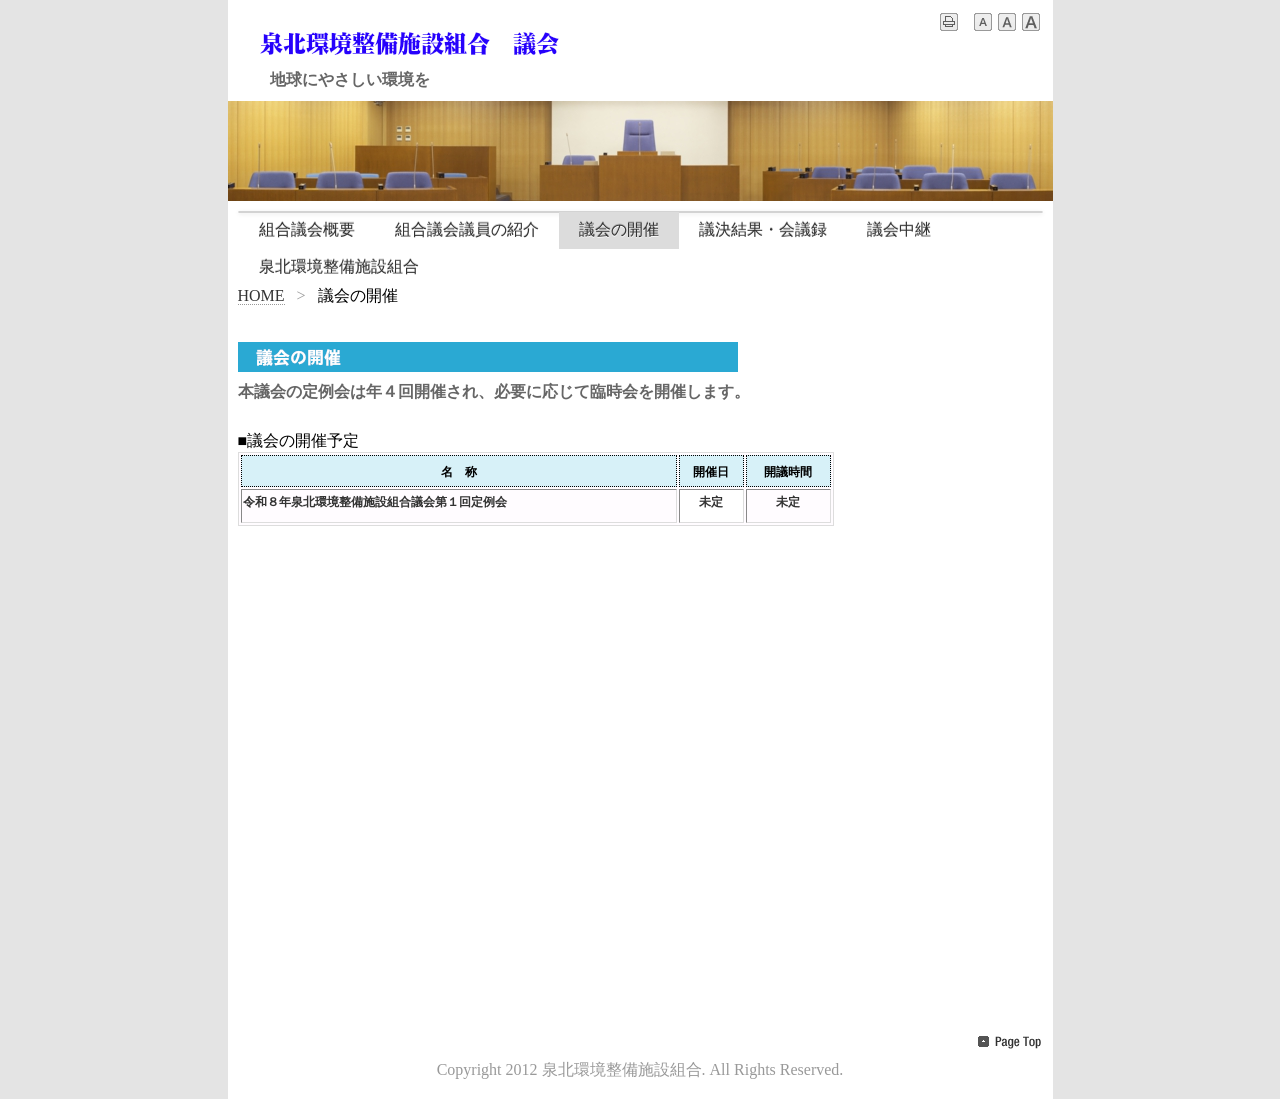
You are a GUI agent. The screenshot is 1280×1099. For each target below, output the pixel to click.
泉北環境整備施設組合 (339, 266)
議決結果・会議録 (763, 229)
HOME (261, 295)
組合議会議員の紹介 (467, 229)
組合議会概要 (307, 229)
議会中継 (899, 229)
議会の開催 (619, 229)
